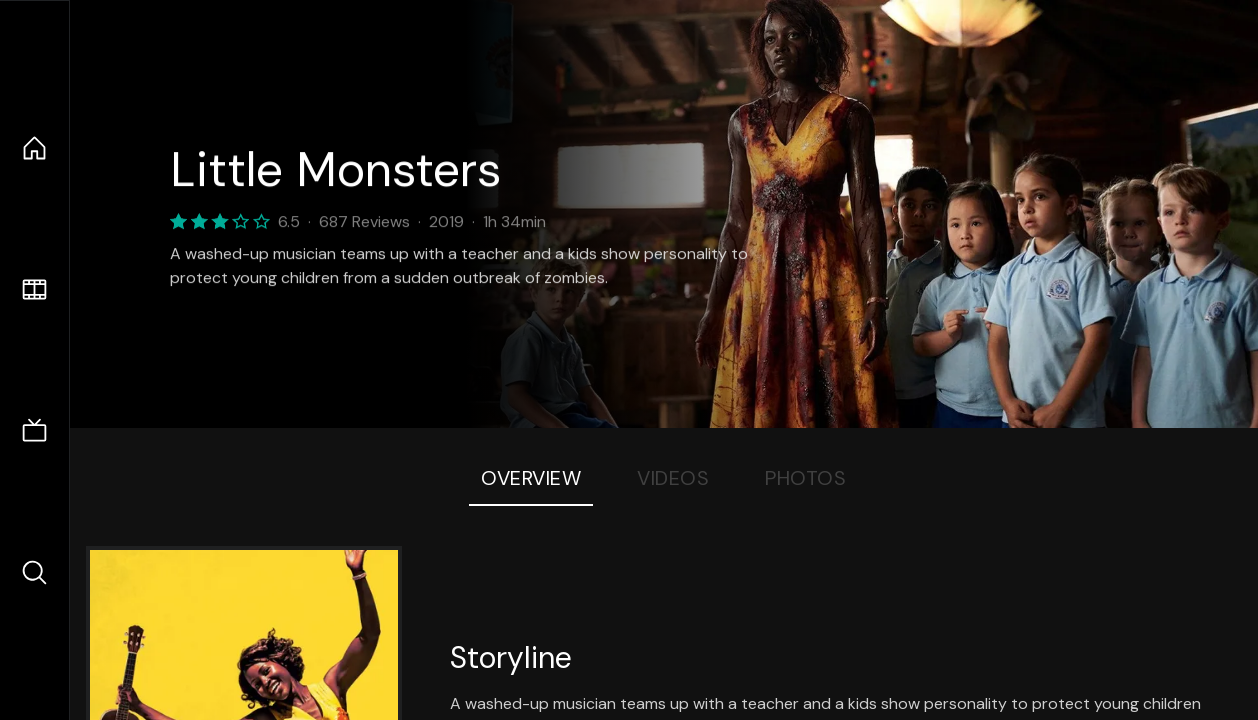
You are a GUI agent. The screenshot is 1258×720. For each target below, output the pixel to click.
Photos (805, 478)
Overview (531, 478)
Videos (673, 478)
